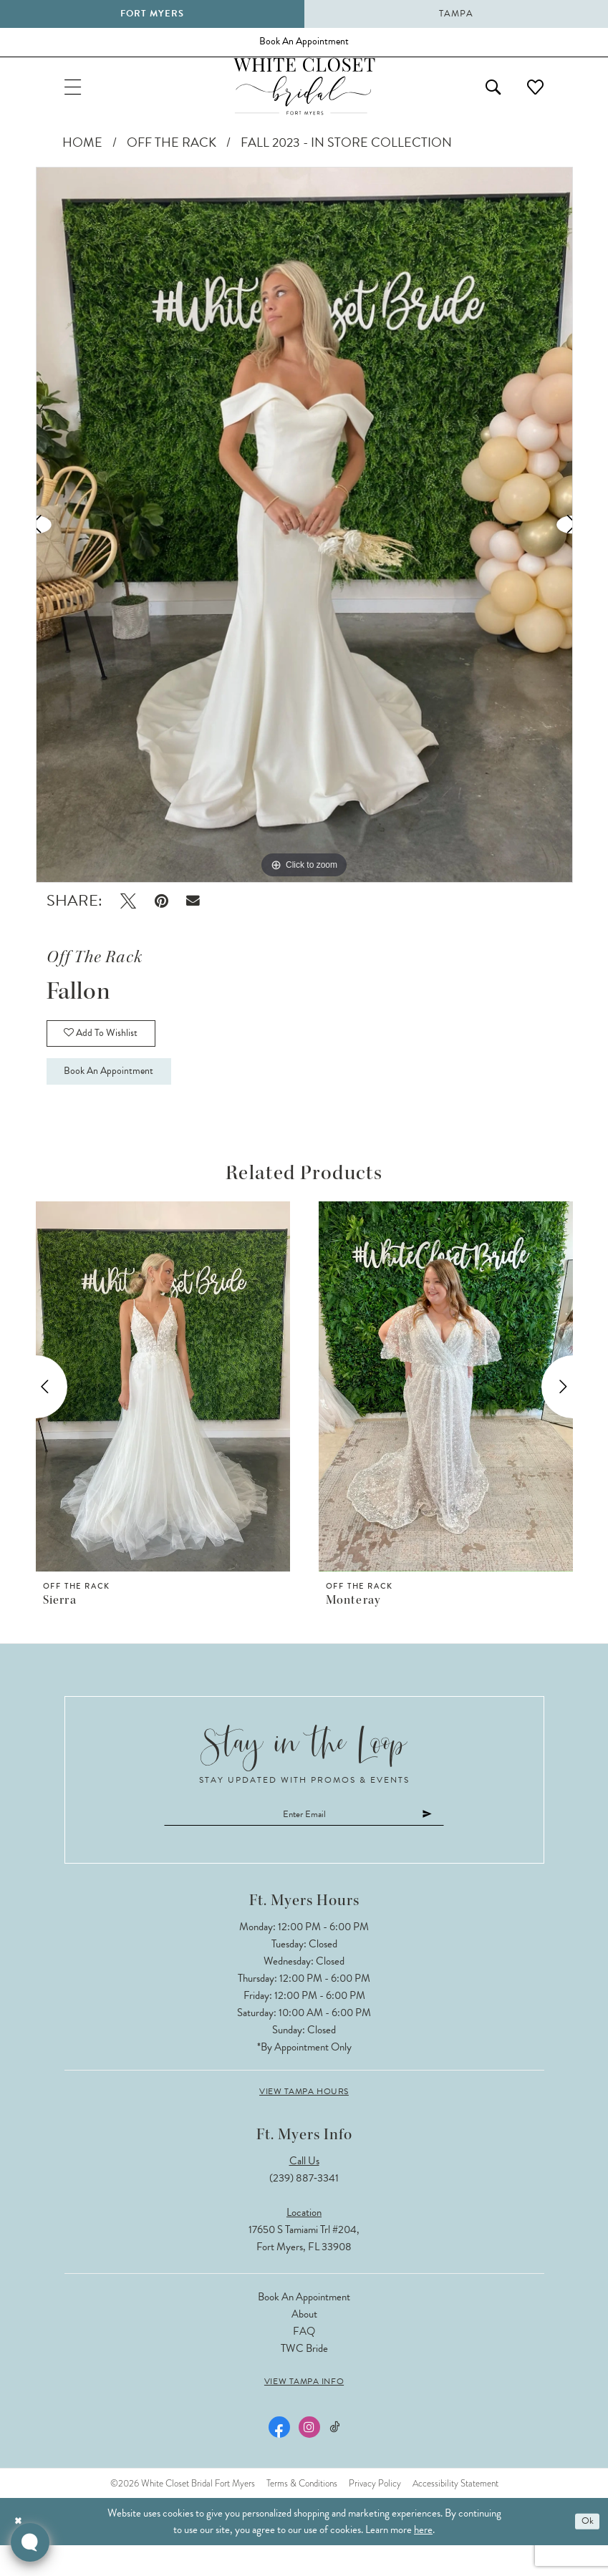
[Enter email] (304, 1842)
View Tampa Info (304, 2411)
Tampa (456, 13)
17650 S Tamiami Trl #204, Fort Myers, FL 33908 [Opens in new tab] (304, 2268)
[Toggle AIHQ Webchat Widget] (30, 2542)
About (304, 2344)
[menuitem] (77, 96)
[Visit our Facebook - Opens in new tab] (278, 2457)
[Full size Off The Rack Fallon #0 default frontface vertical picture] (304, 537)
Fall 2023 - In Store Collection (346, 155)
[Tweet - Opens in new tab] (128, 914)
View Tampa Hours (304, 2121)
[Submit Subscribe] (450, 1842)
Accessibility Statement (455, 2513)
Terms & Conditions (301, 2513)
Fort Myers (152, 13)
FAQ (304, 2361)
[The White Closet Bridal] (304, 96)
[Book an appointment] (304, 45)
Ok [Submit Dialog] (585, 2552)
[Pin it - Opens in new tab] (161, 914)
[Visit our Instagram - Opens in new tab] (308, 2457)
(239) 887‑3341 (304, 2208)
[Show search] (481, 95)
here (423, 2559)
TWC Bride (304, 2378)
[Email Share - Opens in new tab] (193, 914)
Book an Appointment (118, 1096)
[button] (77, 96)
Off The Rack (171, 155)
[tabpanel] (304, 537)
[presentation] (163, 1413)
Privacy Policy (375, 2513)
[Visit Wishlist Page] (531, 96)
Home (82, 155)
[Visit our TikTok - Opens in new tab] (334, 2457)
